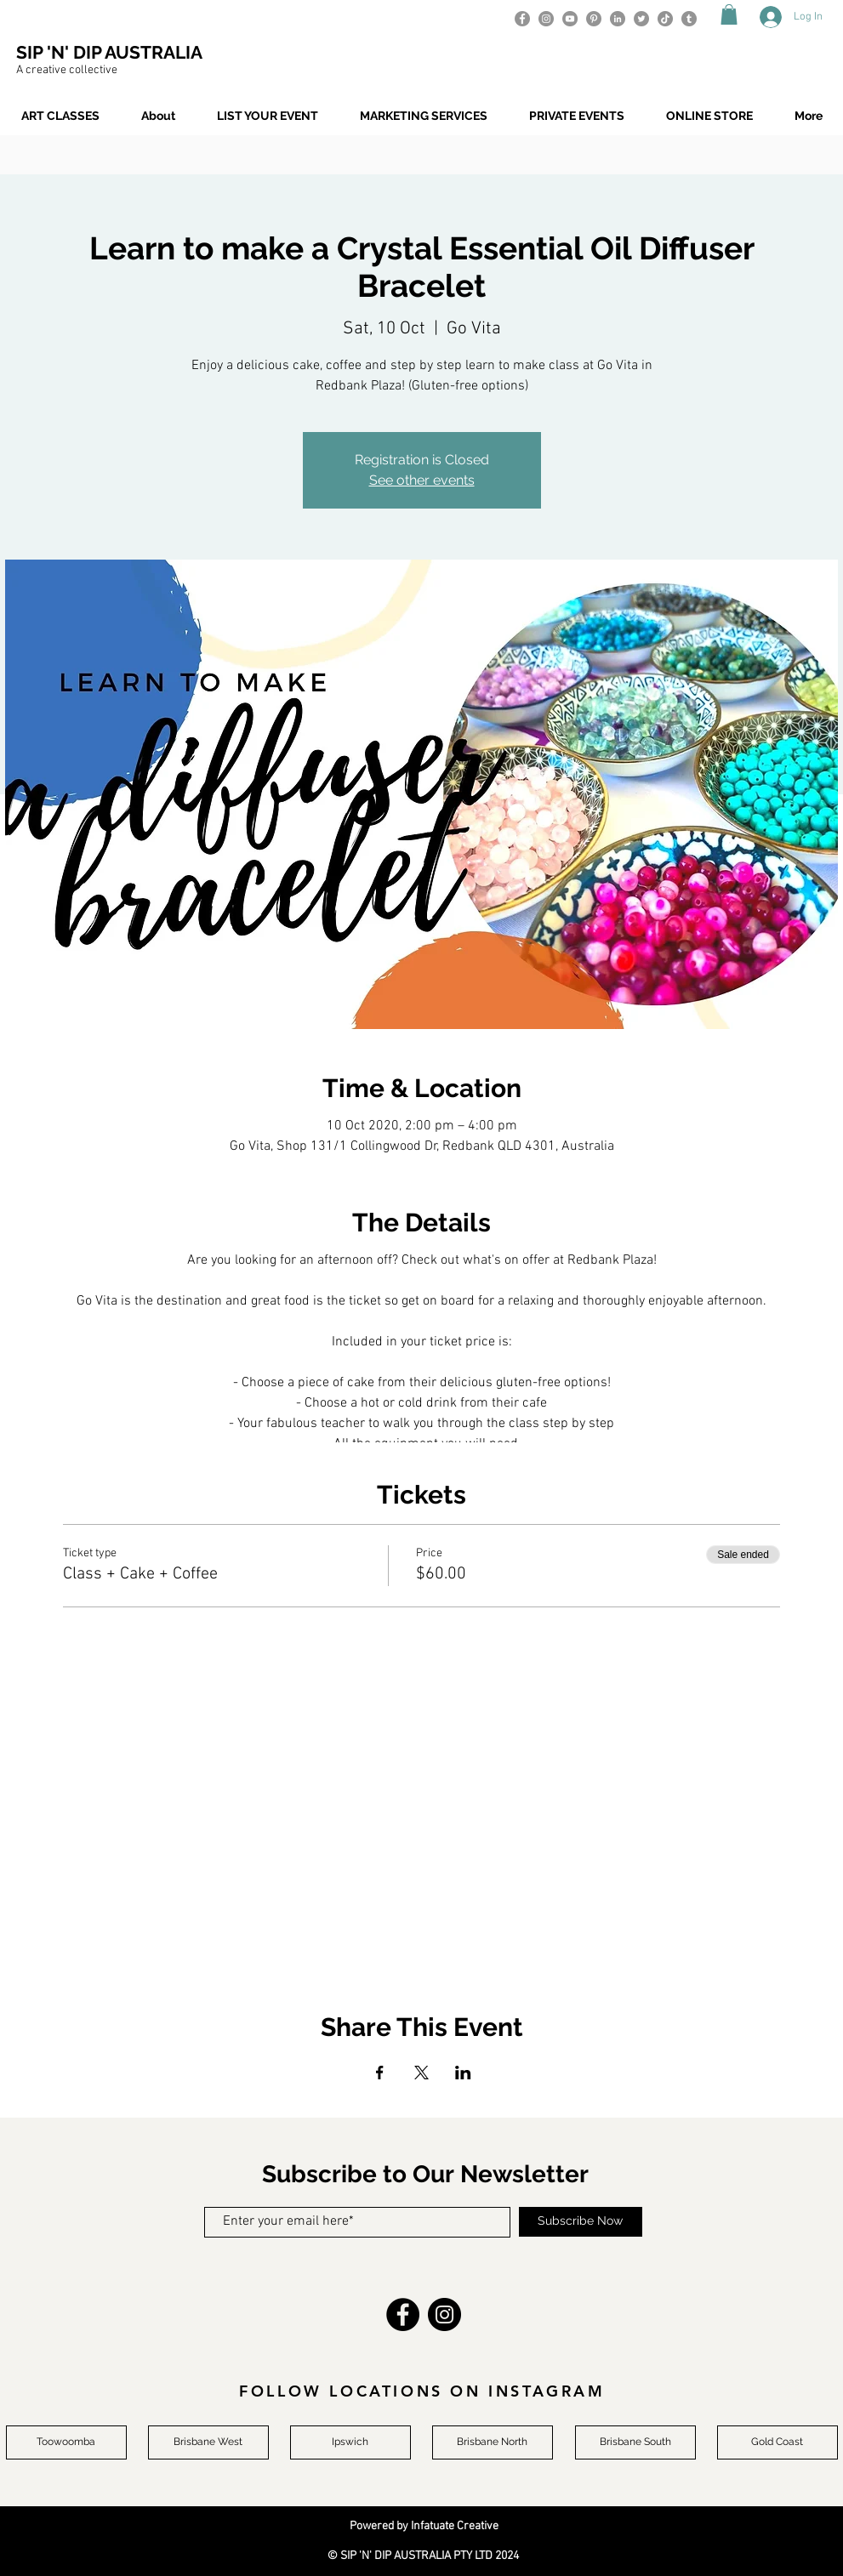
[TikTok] (665, 18)
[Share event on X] (421, 2072)
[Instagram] (546, 18)
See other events (422, 480)
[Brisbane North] (492, 2442)
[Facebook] (522, 18)
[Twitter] (641, 18)
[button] (729, 14)
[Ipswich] (350, 2442)
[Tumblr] (689, 18)
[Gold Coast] (777, 2442)
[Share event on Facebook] (380, 2072)
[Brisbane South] (635, 2442)
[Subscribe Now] (580, 2222)
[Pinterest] (593, 18)
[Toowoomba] (66, 2442)
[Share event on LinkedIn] (463, 2072)
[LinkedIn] (617, 18)
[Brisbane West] (208, 2442)
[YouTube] (570, 18)
